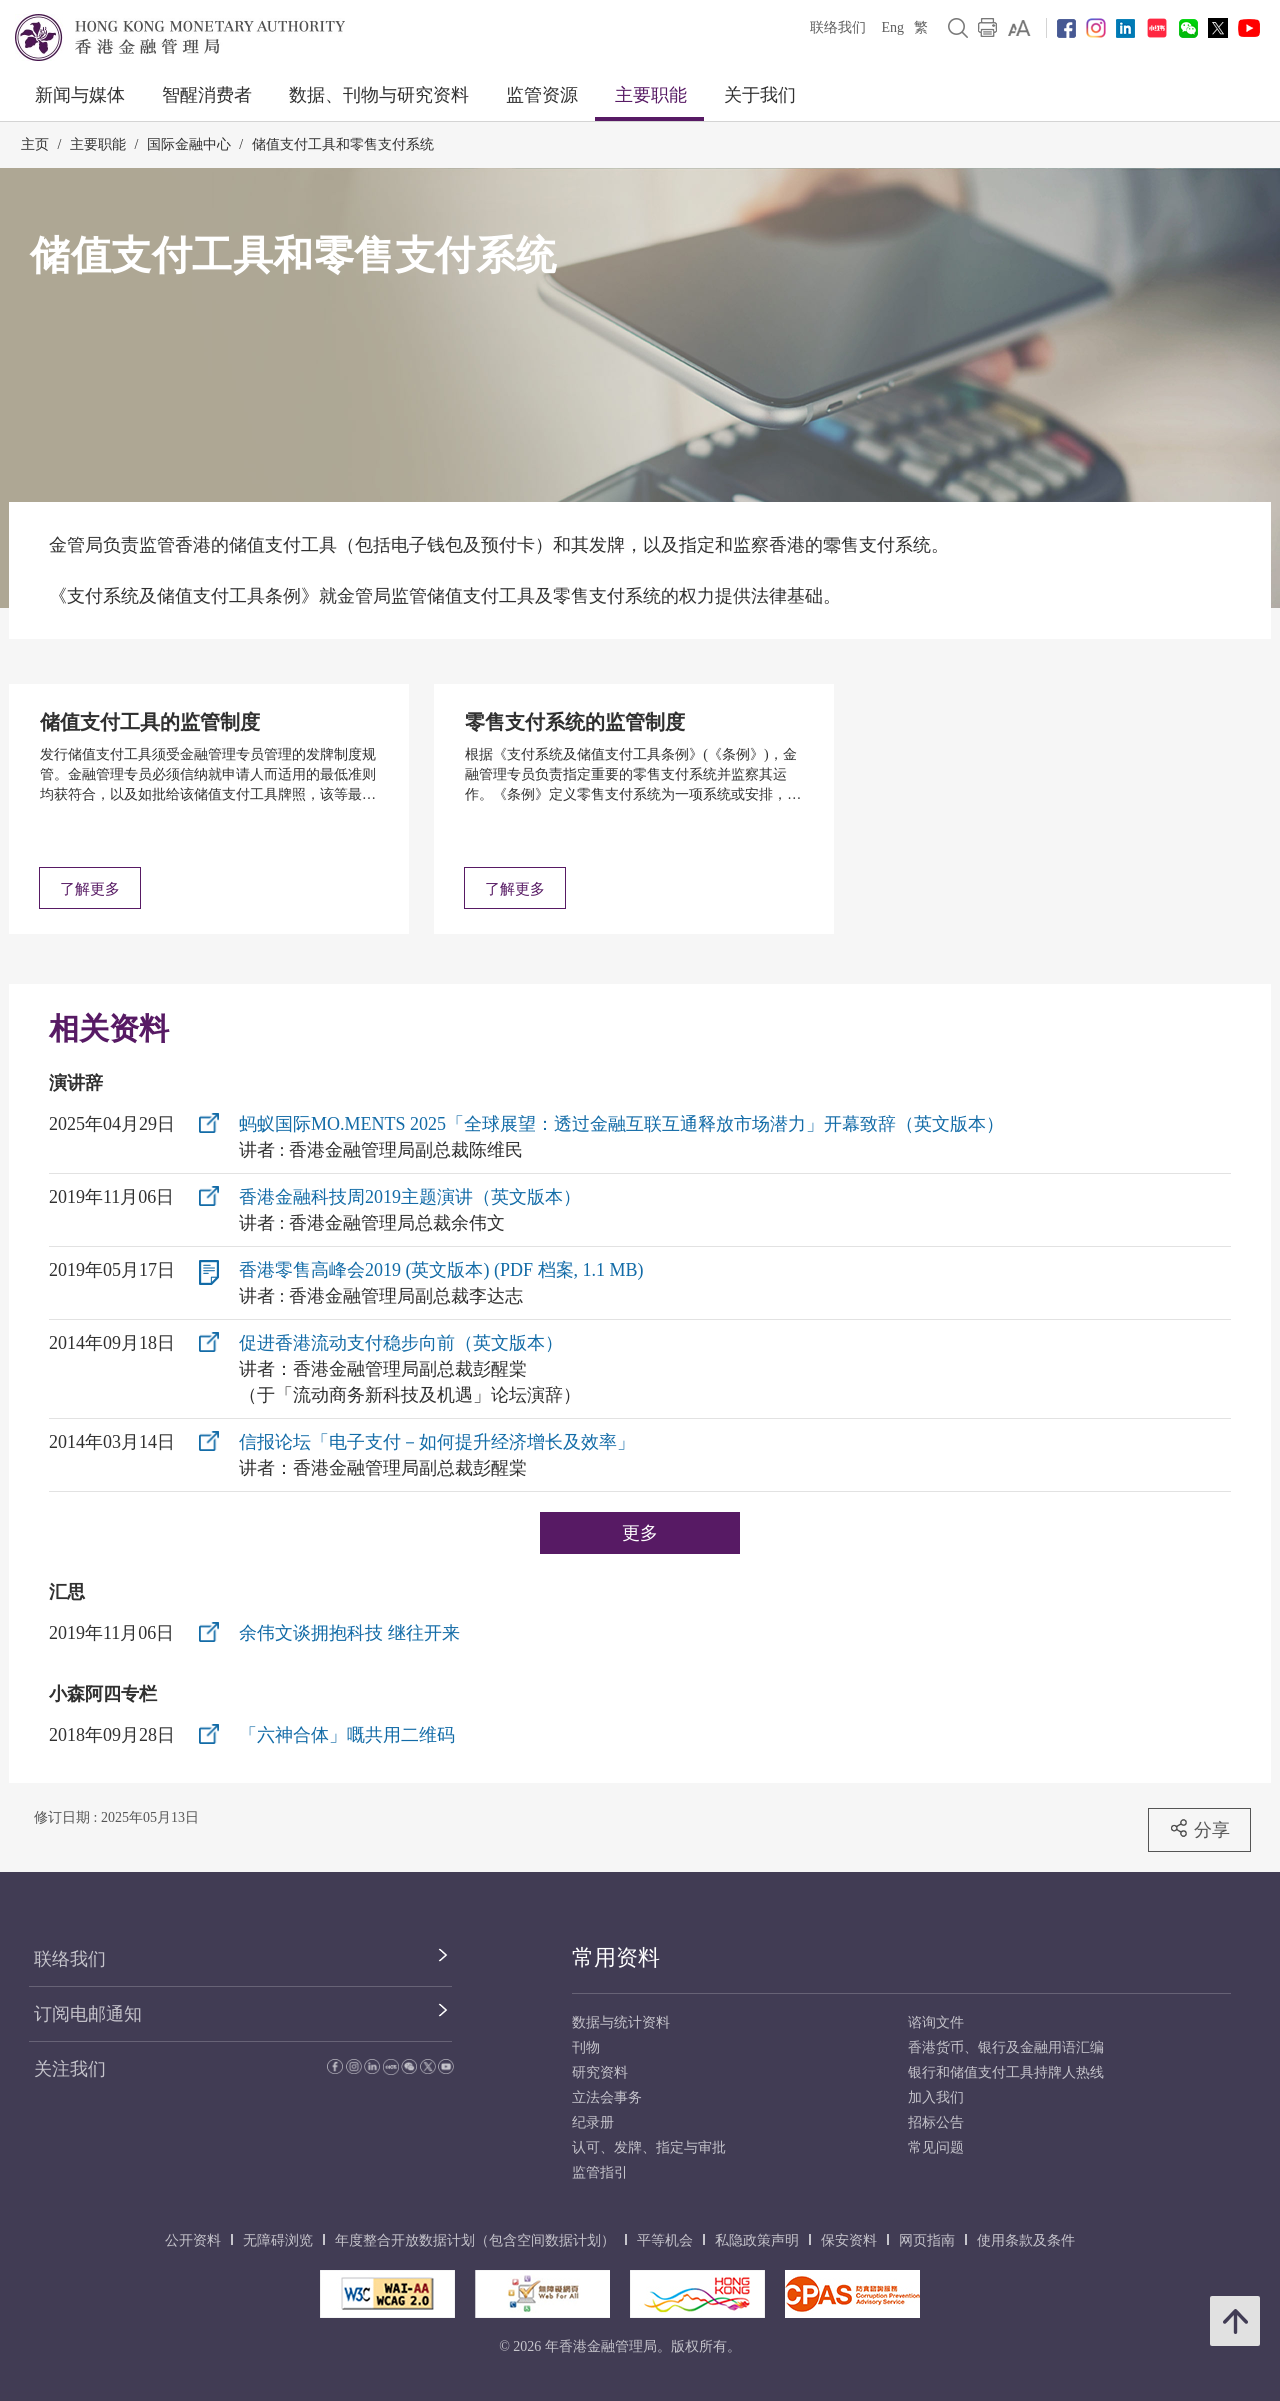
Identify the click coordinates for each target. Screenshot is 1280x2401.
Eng (892, 27)
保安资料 (849, 2240)
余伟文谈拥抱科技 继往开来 (349, 1633)
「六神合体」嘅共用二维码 (347, 1735)
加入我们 (936, 2097)
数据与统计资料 (621, 2022)
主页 (35, 144)
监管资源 (542, 95)
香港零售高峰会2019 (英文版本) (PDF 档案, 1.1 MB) (441, 1270)
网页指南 (927, 2240)
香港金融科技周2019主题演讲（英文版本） (410, 1197)
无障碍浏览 (278, 2240)
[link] (1019, 28)
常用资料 (616, 1957)
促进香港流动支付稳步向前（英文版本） (401, 1343)
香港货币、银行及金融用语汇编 (1006, 2047)
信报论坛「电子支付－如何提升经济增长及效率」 (437, 1442)
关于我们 (760, 95)
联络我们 (838, 27)
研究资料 (600, 2072)
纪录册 (593, 2122)
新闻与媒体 (80, 95)
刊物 (586, 2047)
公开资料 (193, 2240)
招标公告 (936, 2122)
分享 (1199, 1829)
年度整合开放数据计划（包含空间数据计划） (475, 2240)
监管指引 (600, 2172)
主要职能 (651, 95)
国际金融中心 (189, 144)
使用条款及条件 (1026, 2240)
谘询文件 (936, 2022)
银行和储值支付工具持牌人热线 (1006, 2072)
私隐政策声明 (757, 2240)
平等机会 (665, 2240)
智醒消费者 (207, 95)
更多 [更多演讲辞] (640, 1532)
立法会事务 (607, 2097)
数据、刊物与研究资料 (379, 95)
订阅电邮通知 (88, 2014)
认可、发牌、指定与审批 (649, 2147)
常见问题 (936, 2147)
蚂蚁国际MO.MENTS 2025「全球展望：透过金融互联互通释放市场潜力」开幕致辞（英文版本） (621, 1124)
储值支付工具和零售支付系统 (343, 144)
